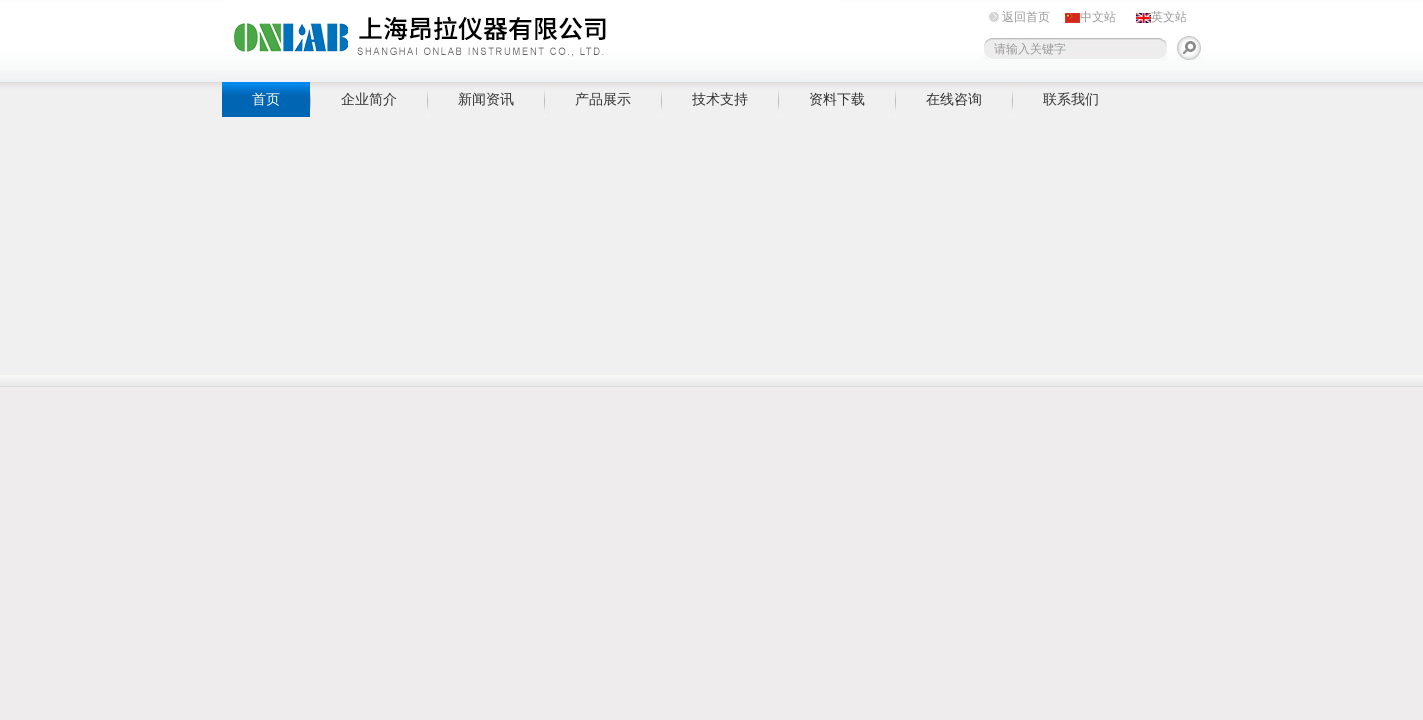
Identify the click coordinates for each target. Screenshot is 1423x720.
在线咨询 (954, 99)
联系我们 (1071, 99)
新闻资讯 (486, 99)
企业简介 (369, 99)
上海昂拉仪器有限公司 (532, 37)
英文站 (1169, 17)
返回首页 (1026, 17)
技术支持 (720, 99)
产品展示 (603, 99)
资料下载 (837, 99)
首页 (266, 99)
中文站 (1098, 17)
